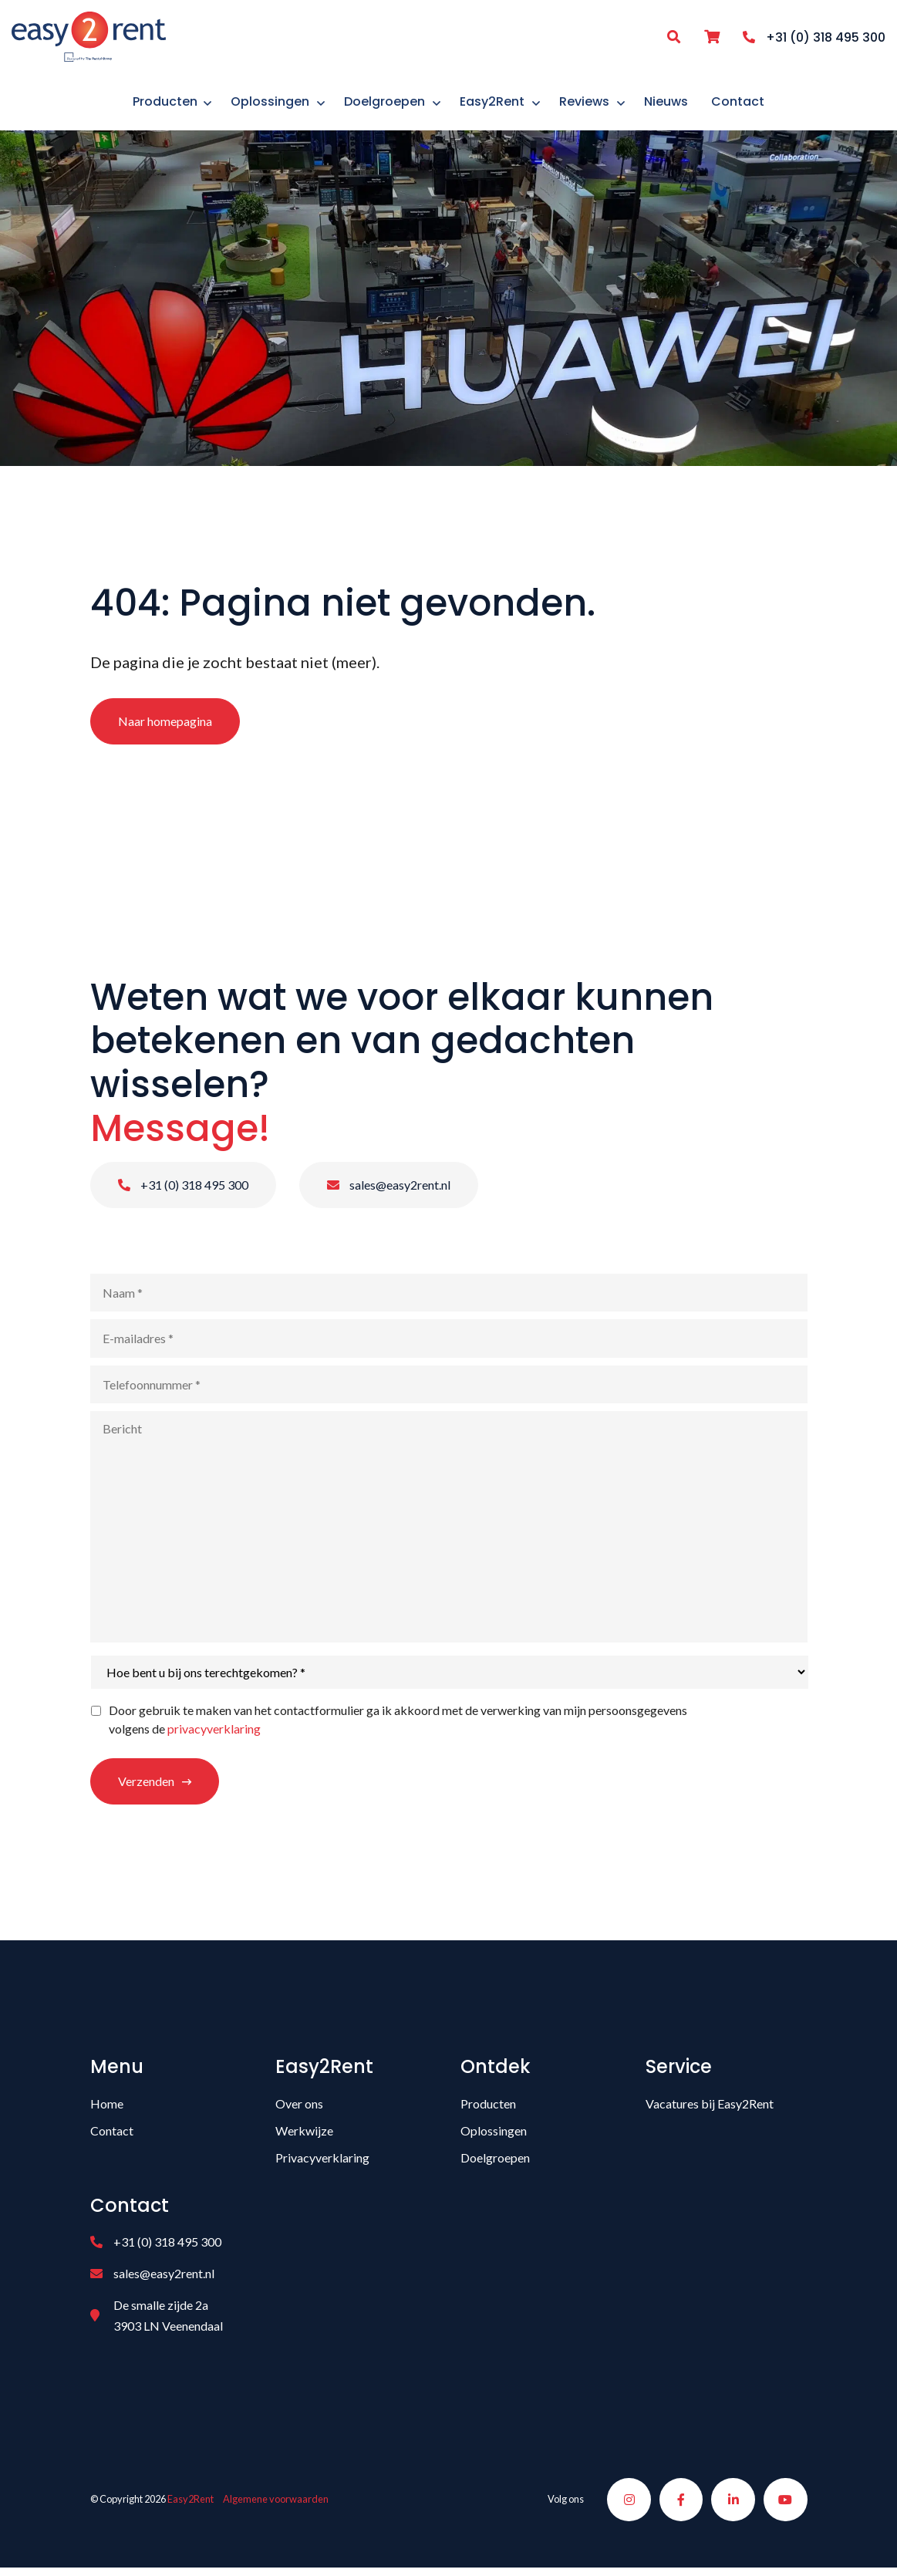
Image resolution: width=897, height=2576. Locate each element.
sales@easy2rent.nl (388, 1190)
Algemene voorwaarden (276, 2506)
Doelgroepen (495, 2163)
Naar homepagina (165, 726)
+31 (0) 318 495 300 (183, 1190)
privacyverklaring (214, 1734)
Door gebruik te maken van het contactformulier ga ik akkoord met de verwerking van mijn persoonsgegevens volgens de (398, 1724)
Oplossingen (493, 2136)
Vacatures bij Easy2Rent (710, 2109)
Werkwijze (304, 2136)
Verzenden (146, 1786)
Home (106, 2109)
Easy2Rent (190, 2506)
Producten (488, 2109)
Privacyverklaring (322, 2163)
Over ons (299, 2109)
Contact (111, 2136)
